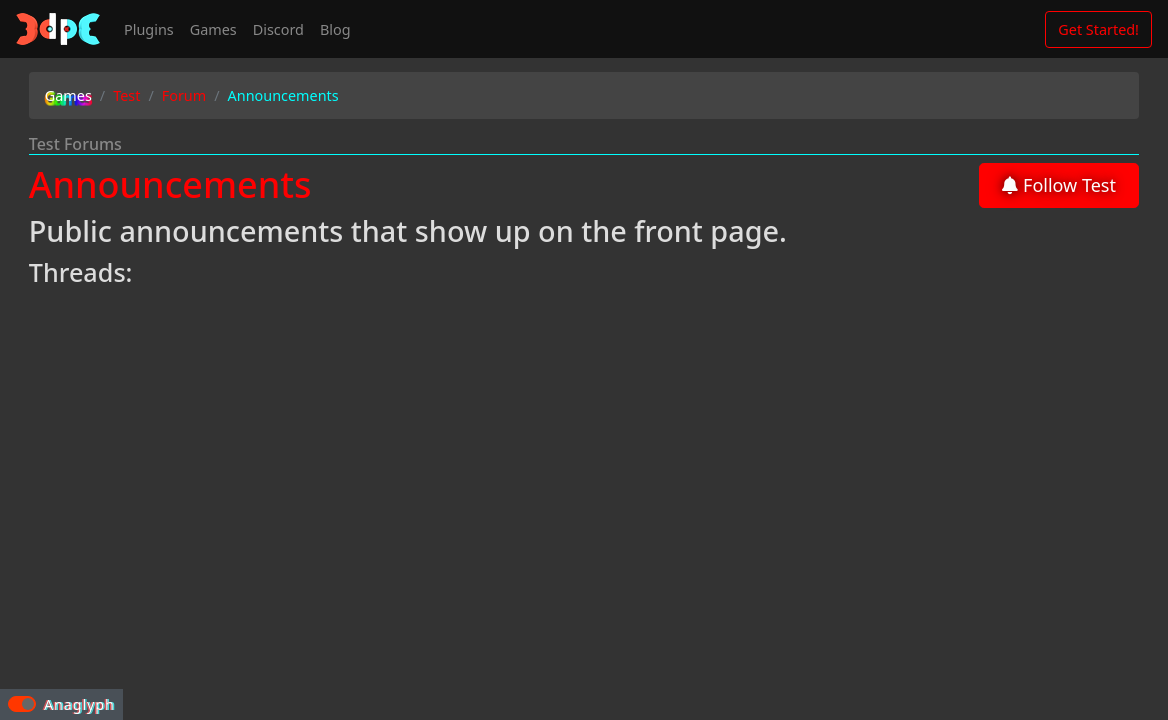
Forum (184, 95)
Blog (335, 29)
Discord (278, 29)
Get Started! (1098, 29)
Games (68, 95)
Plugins (149, 29)
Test (126, 95)
